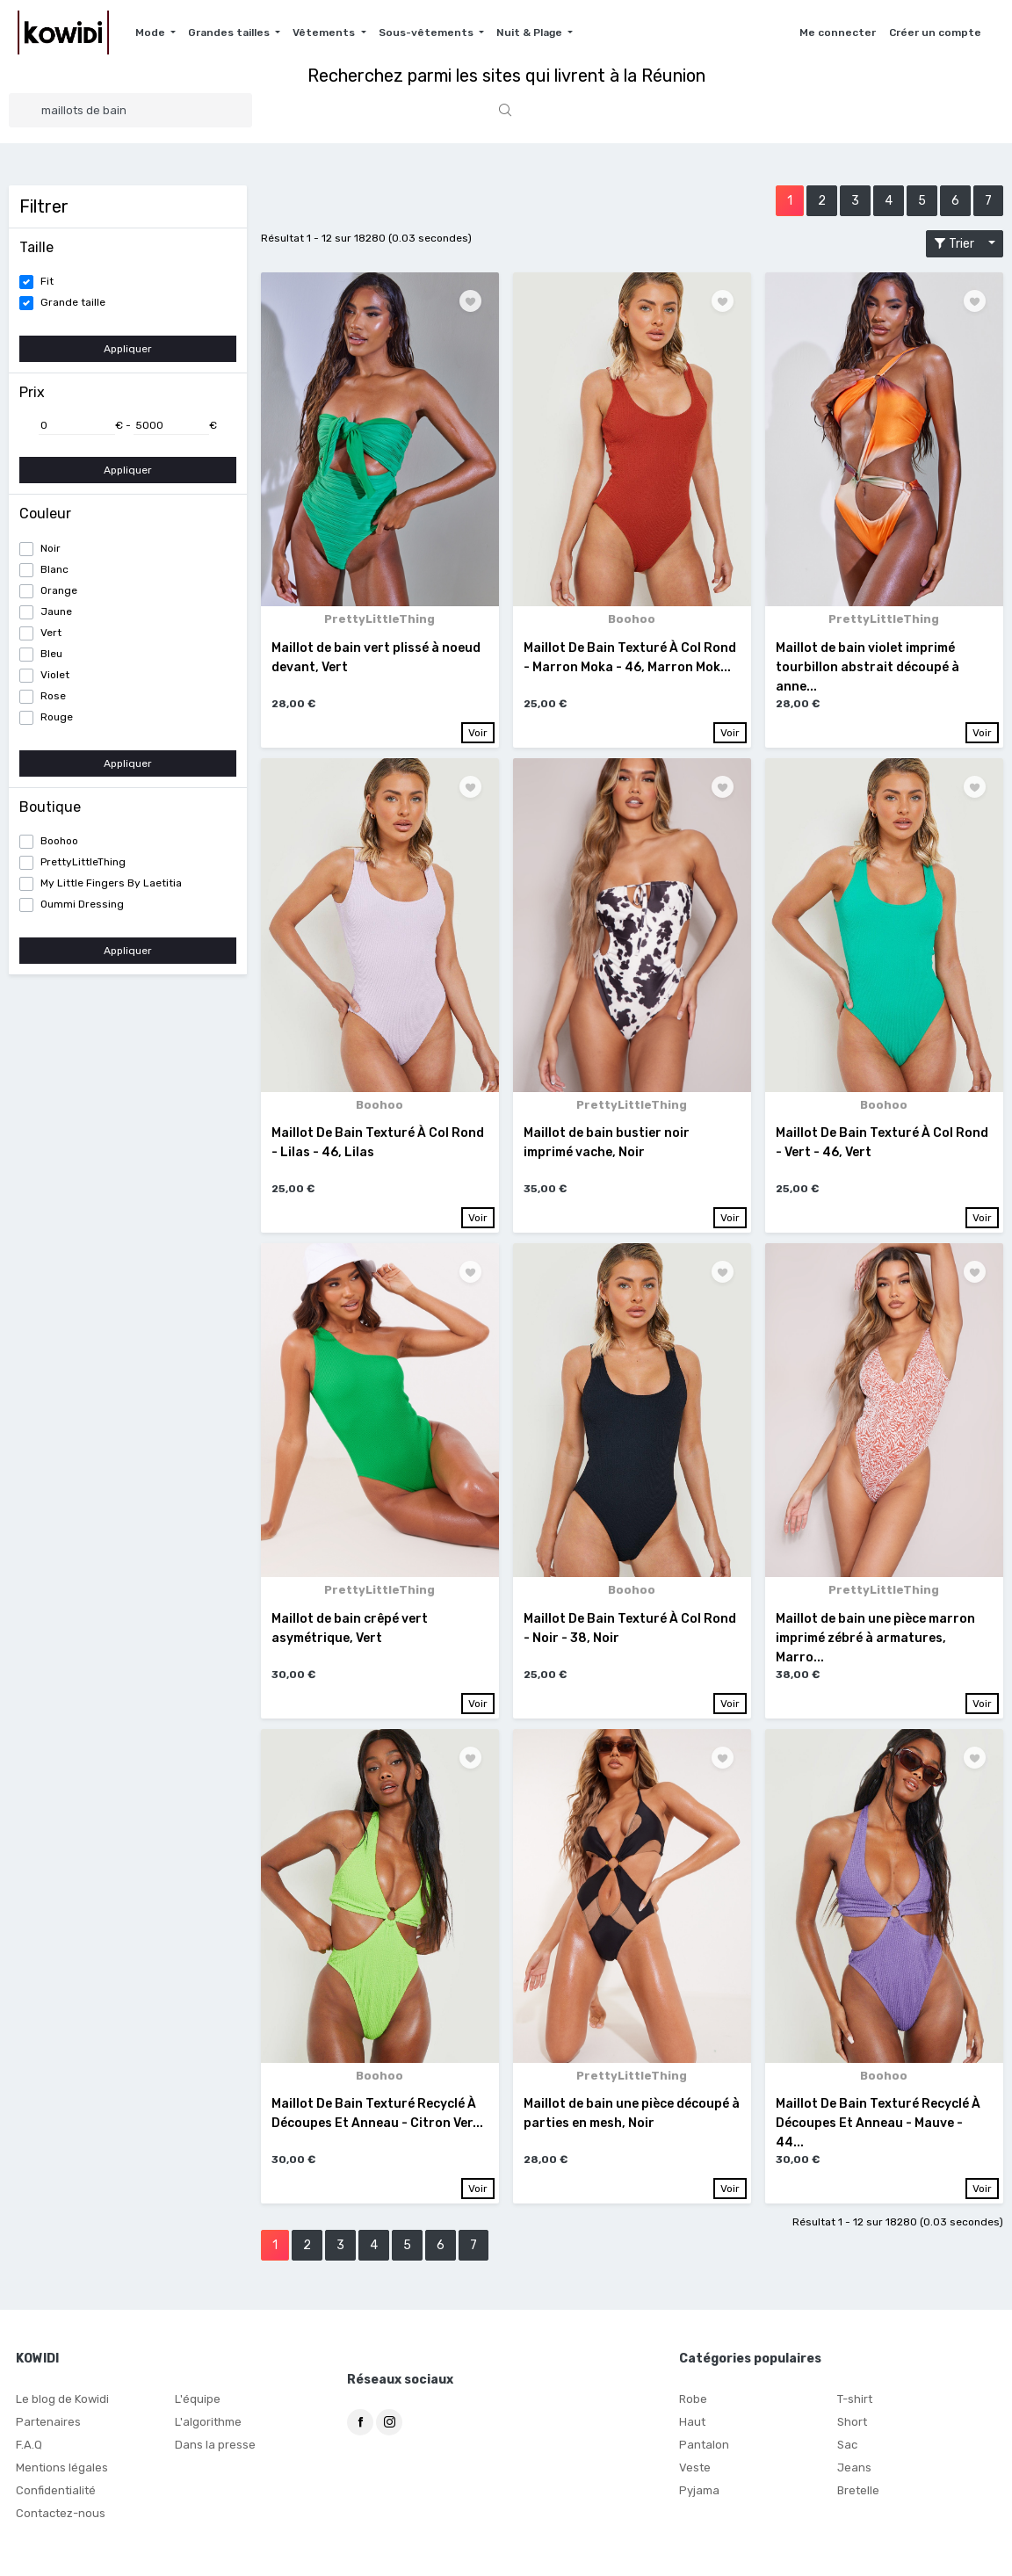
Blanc (54, 569)
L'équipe (196, 2408)
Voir (478, 731)
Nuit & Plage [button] (530, 32)
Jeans (853, 2477)
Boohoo (59, 841)
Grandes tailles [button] (230, 32)
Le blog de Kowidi (60, 2408)
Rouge (56, 717)
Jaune (56, 611)
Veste (693, 2477)
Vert (50, 632)
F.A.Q (28, 2454)
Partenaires (45, 2431)
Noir (50, 548)
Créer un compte (935, 32)
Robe (692, 2408)
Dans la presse (212, 2454)
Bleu (51, 654)
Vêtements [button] (325, 32)
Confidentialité (53, 2499)
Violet (54, 675)
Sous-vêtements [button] (427, 32)
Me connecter (837, 32)
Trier (959, 243)
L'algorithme (206, 2431)
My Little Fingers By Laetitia (111, 883)
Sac (847, 2454)
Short (851, 2431)
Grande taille (72, 302)
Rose (53, 696)
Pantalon (701, 2454)
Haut (691, 2431)
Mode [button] (151, 32)
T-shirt (854, 2408)
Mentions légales (58, 2477)
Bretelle (857, 2499)
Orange (58, 590)
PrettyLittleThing (83, 862)
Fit (47, 281)
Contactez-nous (57, 2522)
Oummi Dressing (82, 904)
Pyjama (697, 2499)
